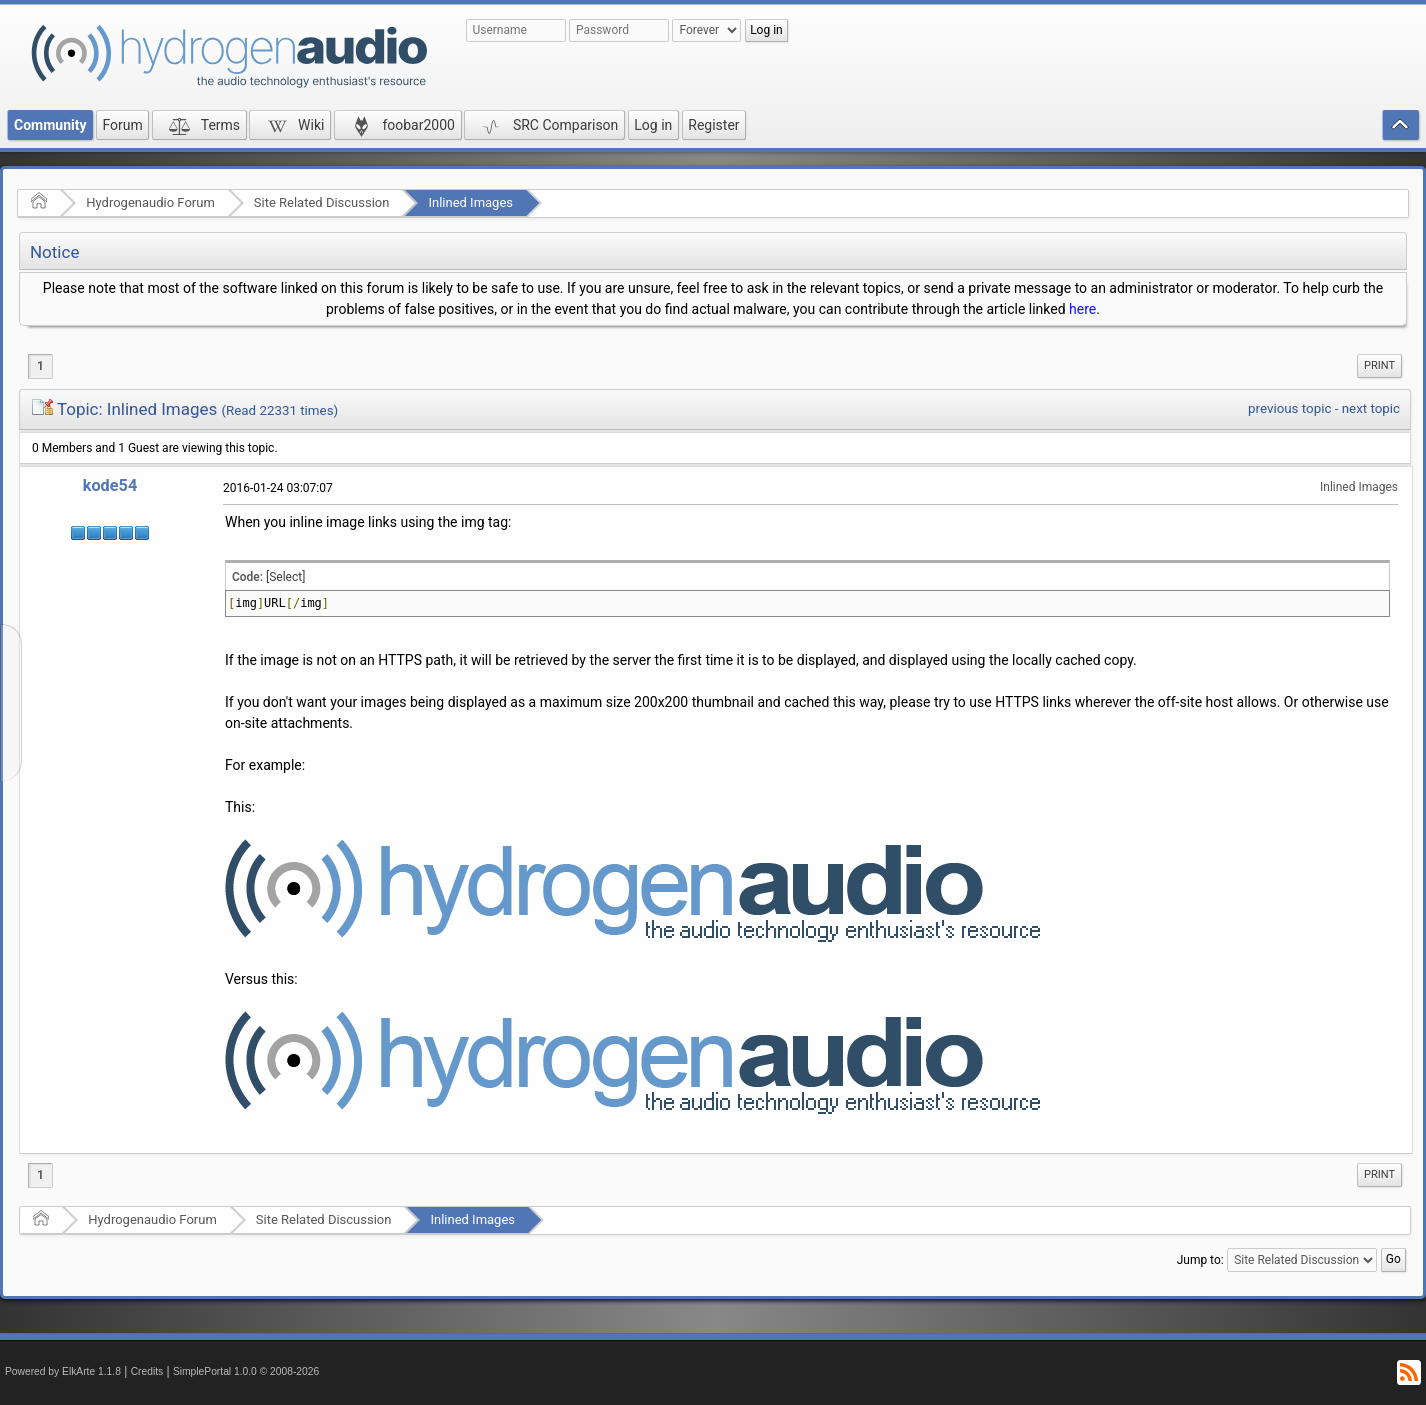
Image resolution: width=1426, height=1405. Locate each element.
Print (1379, 365)
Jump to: (1200, 1260)
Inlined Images (470, 202)
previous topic (1289, 408)
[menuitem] (1379, 366)
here (1082, 309)
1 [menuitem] (40, 366)
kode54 (110, 485)
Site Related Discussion (322, 202)
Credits (147, 1371)
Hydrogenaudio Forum (150, 202)
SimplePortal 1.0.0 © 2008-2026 (246, 1371)
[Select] (285, 577)
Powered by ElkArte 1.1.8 (63, 1371)
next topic (1371, 408)
